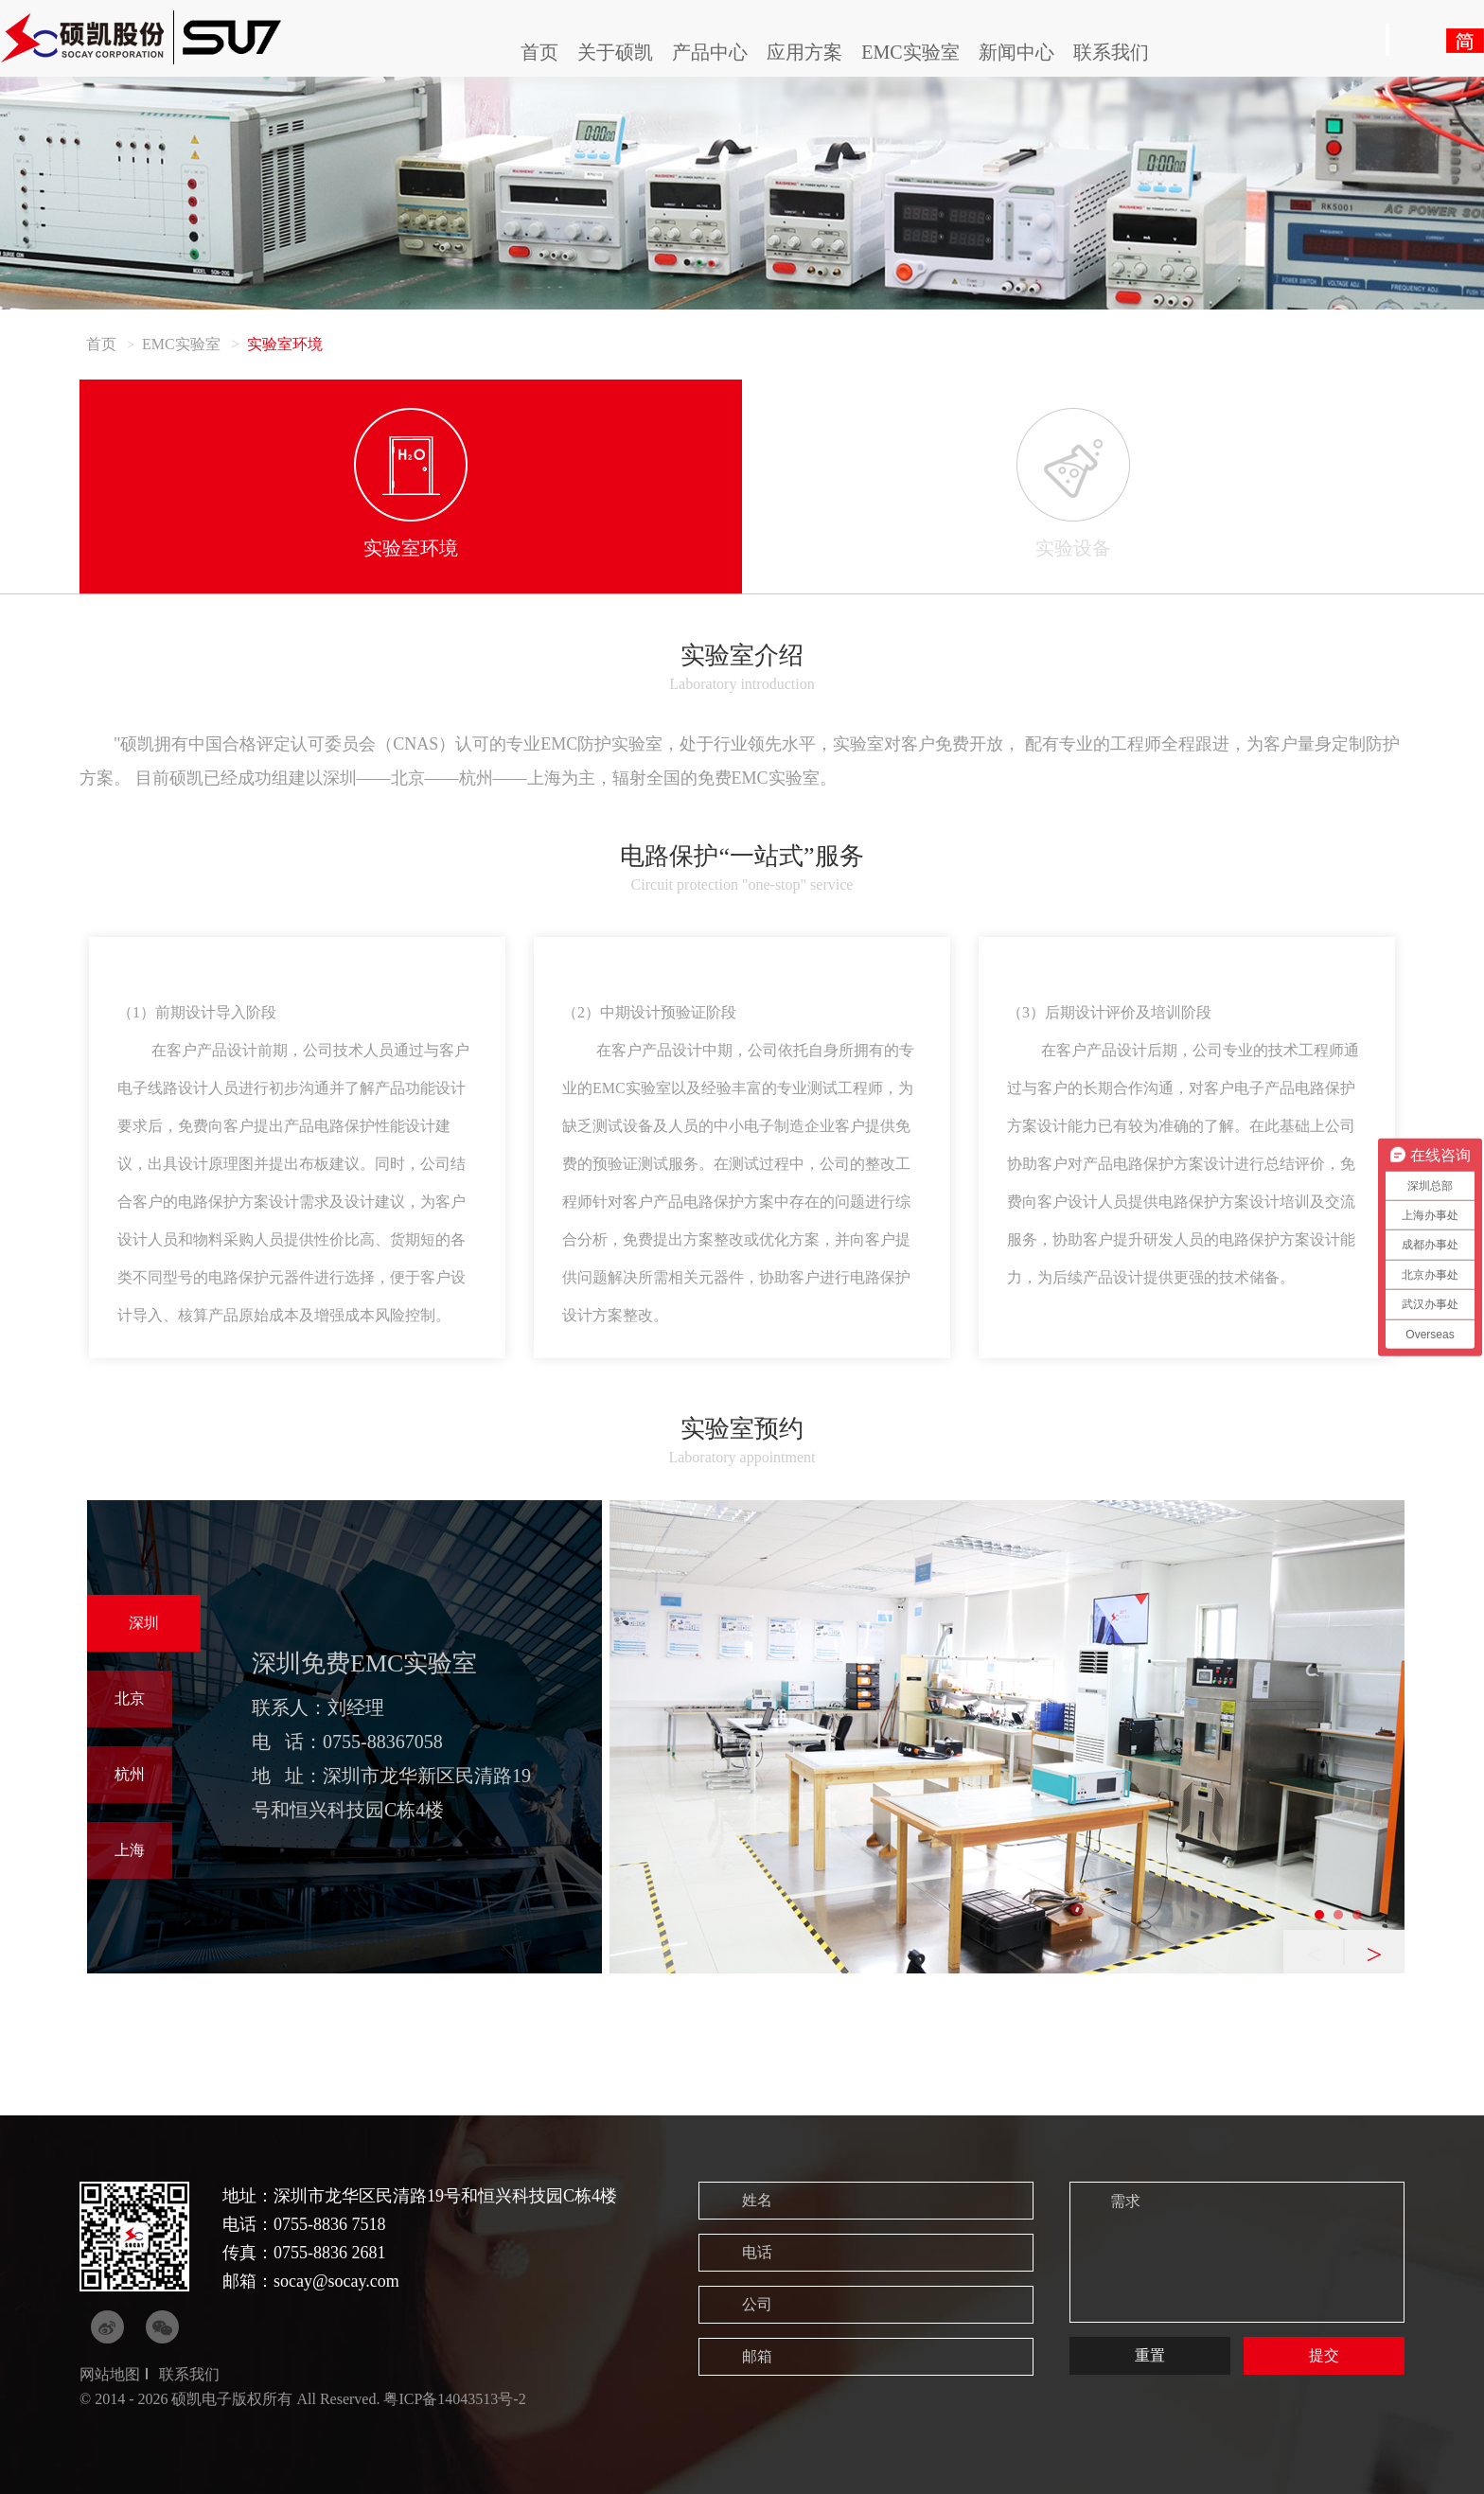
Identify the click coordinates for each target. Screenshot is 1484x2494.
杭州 (130, 1774)
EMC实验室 (910, 52)
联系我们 (1111, 52)
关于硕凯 (615, 52)
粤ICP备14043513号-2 (454, 2399)
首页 (539, 52)
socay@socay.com (336, 2281)
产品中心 (710, 52)
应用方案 (804, 52)
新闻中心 (1016, 52)
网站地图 (110, 2374)
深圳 (144, 1623)
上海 (130, 1850)
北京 (130, 1698)
